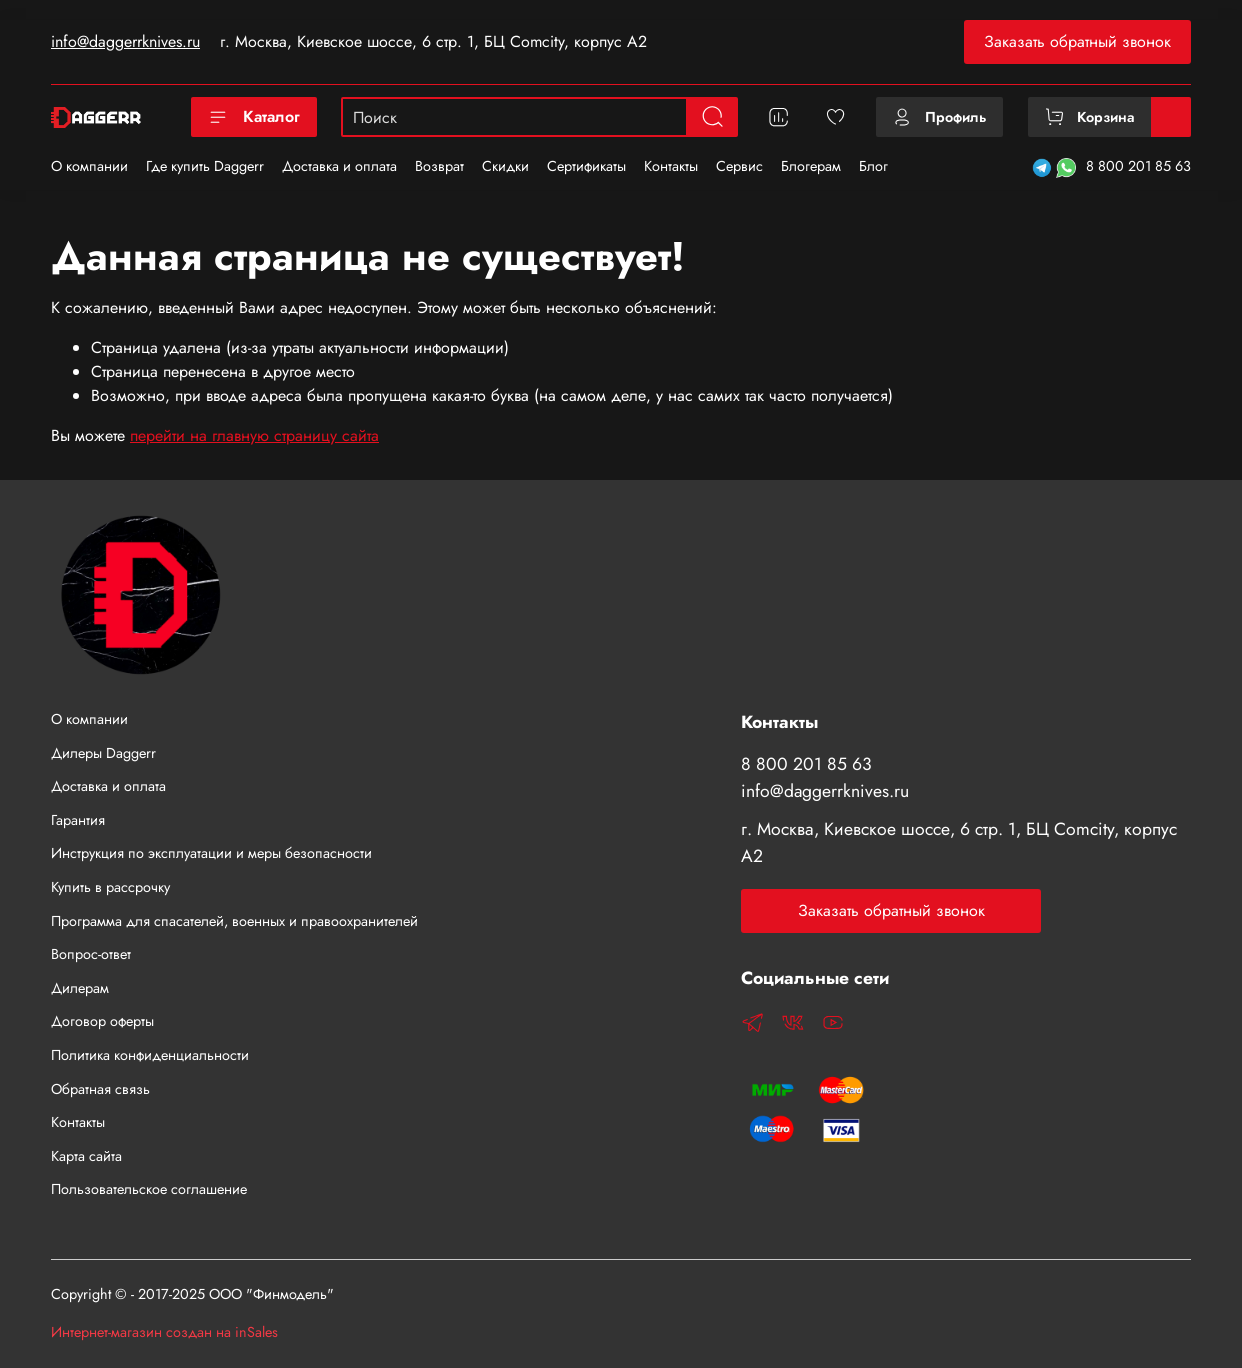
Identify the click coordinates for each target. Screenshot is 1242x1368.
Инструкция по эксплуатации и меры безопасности (211, 853)
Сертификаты (586, 166)
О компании (89, 166)
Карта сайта (86, 1156)
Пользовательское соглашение (149, 1189)
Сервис (739, 166)
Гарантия (78, 820)
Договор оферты (102, 1021)
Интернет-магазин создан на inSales (164, 1332)
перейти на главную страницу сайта (254, 435)
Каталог (254, 116)
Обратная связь (100, 1089)
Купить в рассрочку (110, 887)
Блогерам (811, 166)
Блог (873, 166)
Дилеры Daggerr (103, 753)
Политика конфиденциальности (150, 1055)
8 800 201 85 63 (1138, 166)
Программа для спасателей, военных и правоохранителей (234, 921)
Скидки (505, 166)
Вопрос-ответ (91, 954)
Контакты (671, 166)
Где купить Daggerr (205, 166)
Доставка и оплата (339, 166)
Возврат (439, 166)
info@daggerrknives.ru (125, 41)
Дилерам (80, 988)
